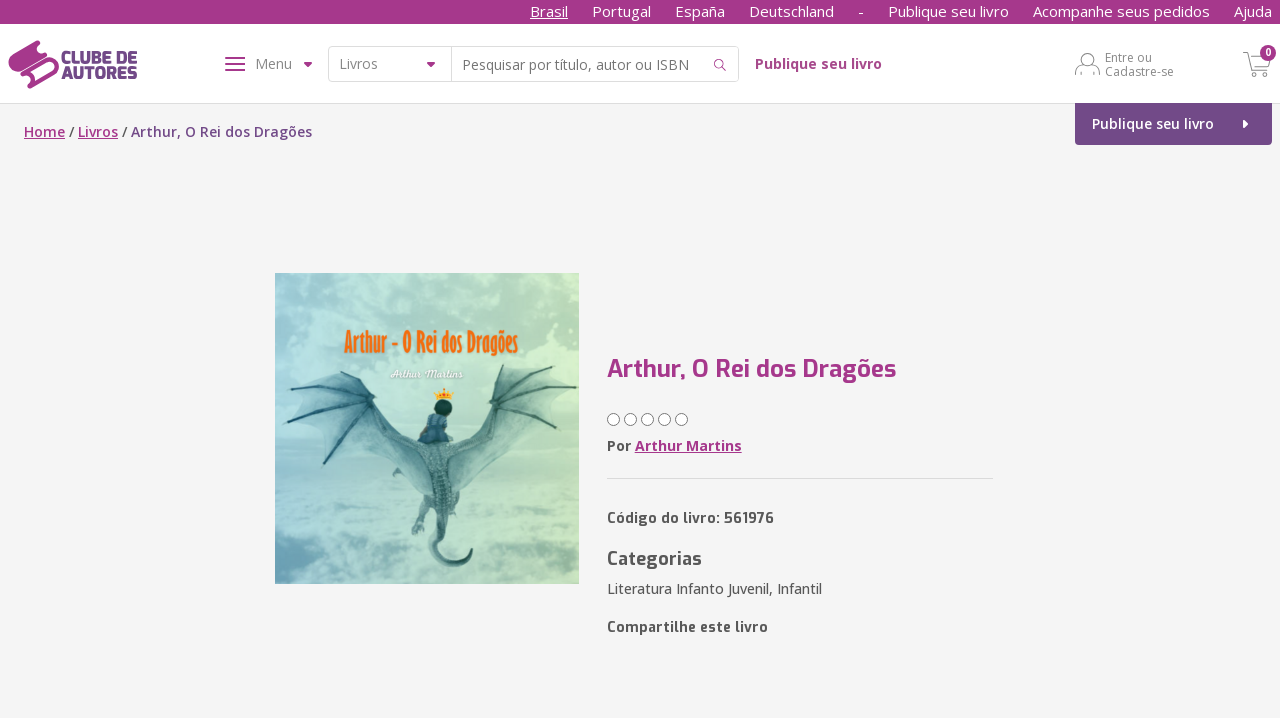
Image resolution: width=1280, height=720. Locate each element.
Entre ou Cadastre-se (1139, 64)
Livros (98, 131)
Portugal (621, 11)
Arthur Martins (688, 445)
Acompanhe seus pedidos (1121, 11)
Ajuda (1253, 11)
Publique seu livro (948, 11)
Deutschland (791, 11)
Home (44, 131)
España (700, 11)
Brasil (549, 11)
